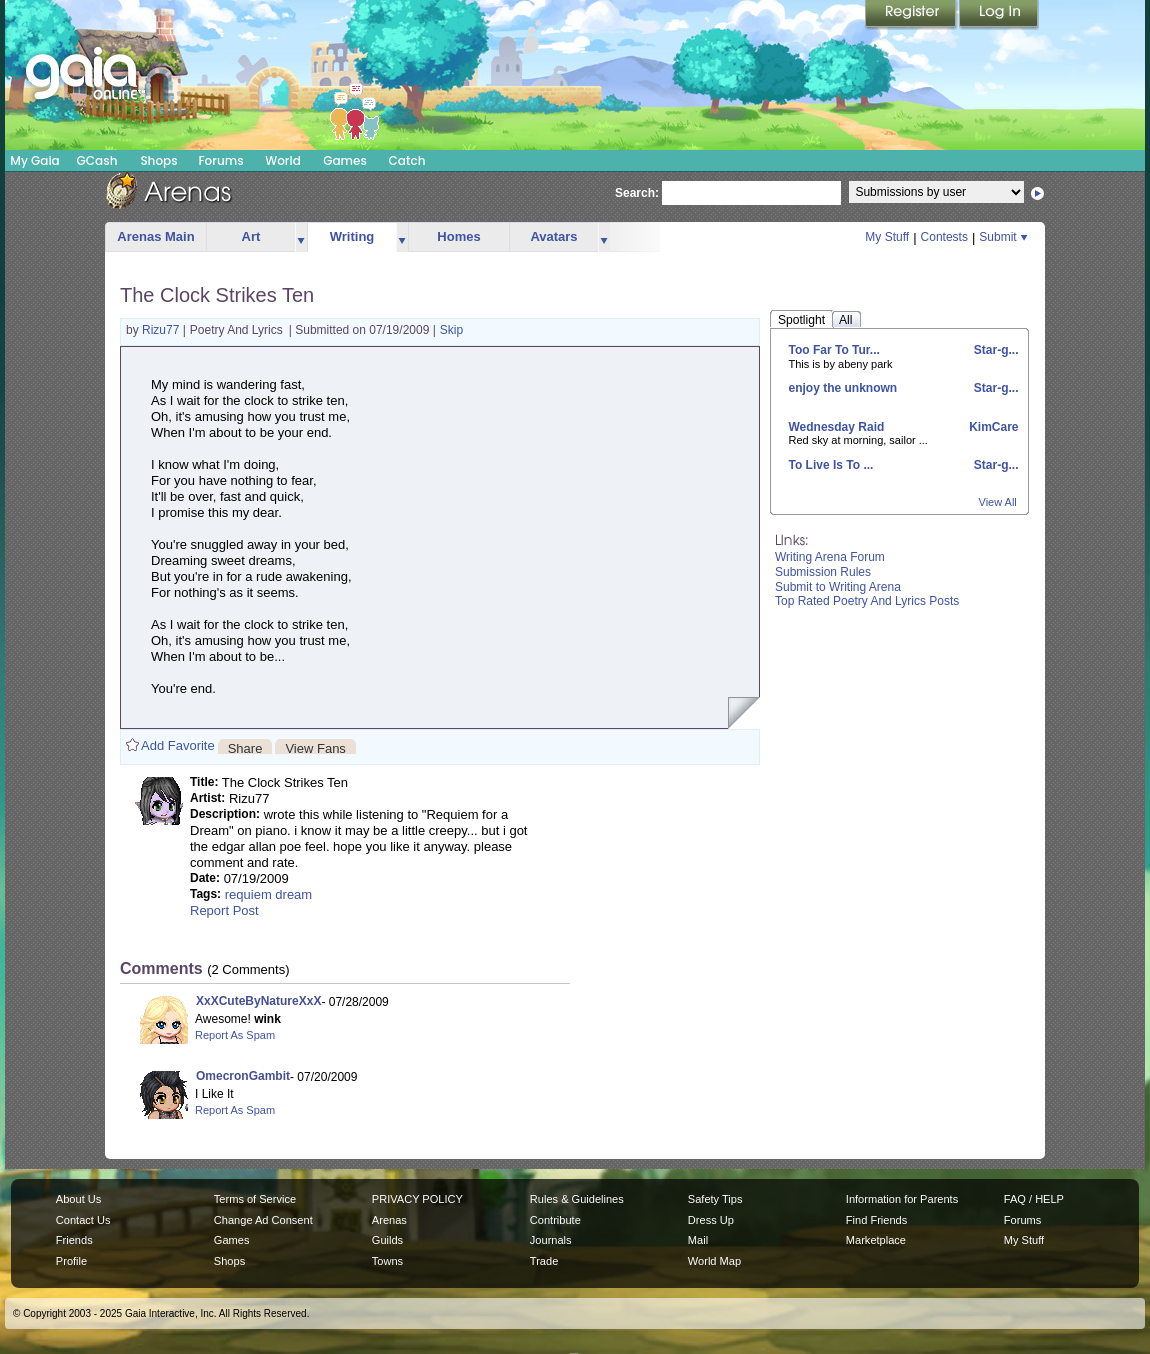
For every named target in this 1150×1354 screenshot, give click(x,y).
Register (912, 15)
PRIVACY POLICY (417, 1199)
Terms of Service (255, 1199)
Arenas (389, 1220)
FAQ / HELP (1034, 1199)
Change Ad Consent (263, 1220)
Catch (407, 160)
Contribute (555, 1220)
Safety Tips (715, 1199)
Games (345, 160)
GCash (97, 160)
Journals (551, 1240)
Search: (637, 193)
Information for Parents (902, 1199)
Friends (74, 1240)
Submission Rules (823, 572)
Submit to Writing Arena (838, 587)
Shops (158, 160)
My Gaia (34, 160)
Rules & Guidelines (577, 1199)
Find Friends (876, 1220)
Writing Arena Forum (830, 557)
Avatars (553, 236)
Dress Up (711, 1220)
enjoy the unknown (843, 388)
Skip (451, 330)
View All (998, 502)
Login (999, 15)
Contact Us (83, 1220)
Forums (220, 160)
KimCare (992, 427)
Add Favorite (178, 745)
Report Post (224, 910)
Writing (352, 236)
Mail (698, 1240)
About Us (78, 1199)
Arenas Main (155, 236)
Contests (944, 237)
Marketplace (876, 1240)
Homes (458, 236)
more (301, 237)
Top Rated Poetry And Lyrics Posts (867, 601)
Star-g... (994, 350)
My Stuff (887, 237)
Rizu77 (162, 330)
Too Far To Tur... (834, 350)
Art (251, 236)
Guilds (387, 1240)
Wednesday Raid (837, 427)
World (283, 160)
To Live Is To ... (831, 465)
